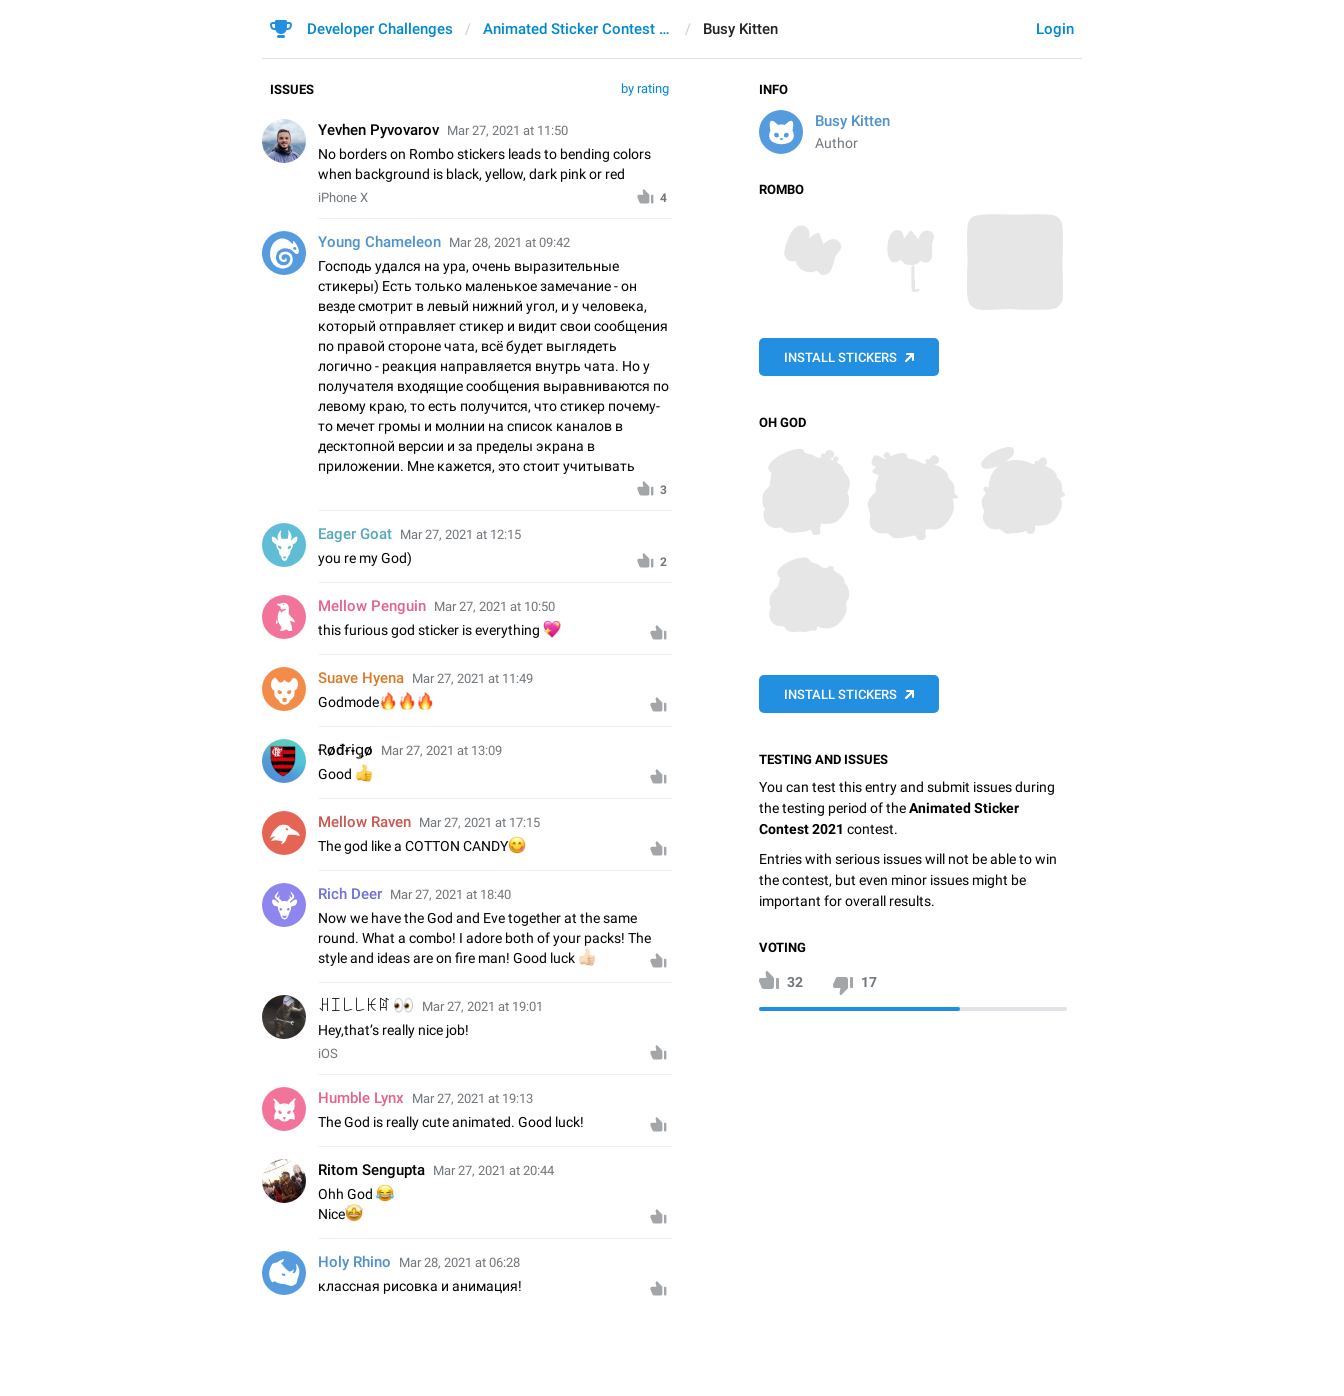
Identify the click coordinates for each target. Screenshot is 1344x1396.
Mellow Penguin (372, 606)
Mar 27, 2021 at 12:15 (460, 534)
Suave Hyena (361, 678)
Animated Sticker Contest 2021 (578, 29)
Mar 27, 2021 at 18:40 (450, 894)
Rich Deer (350, 894)
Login (1055, 29)
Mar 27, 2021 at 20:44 (493, 1170)
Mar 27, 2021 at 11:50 (507, 130)
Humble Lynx (361, 1098)
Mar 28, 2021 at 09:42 (509, 242)
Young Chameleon (379, 242)
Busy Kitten (852, 121)
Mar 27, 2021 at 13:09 (441, 750)
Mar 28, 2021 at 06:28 (459, 1262)
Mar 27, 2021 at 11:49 (472, 678)
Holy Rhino (354, 1262)
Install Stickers (840, 357)
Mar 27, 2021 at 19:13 (472, 1098)
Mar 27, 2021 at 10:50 (494, 606)
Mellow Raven (364, 822)
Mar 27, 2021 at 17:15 (479, 822)
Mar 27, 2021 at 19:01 (482, 1006)
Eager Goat (355, 534)
